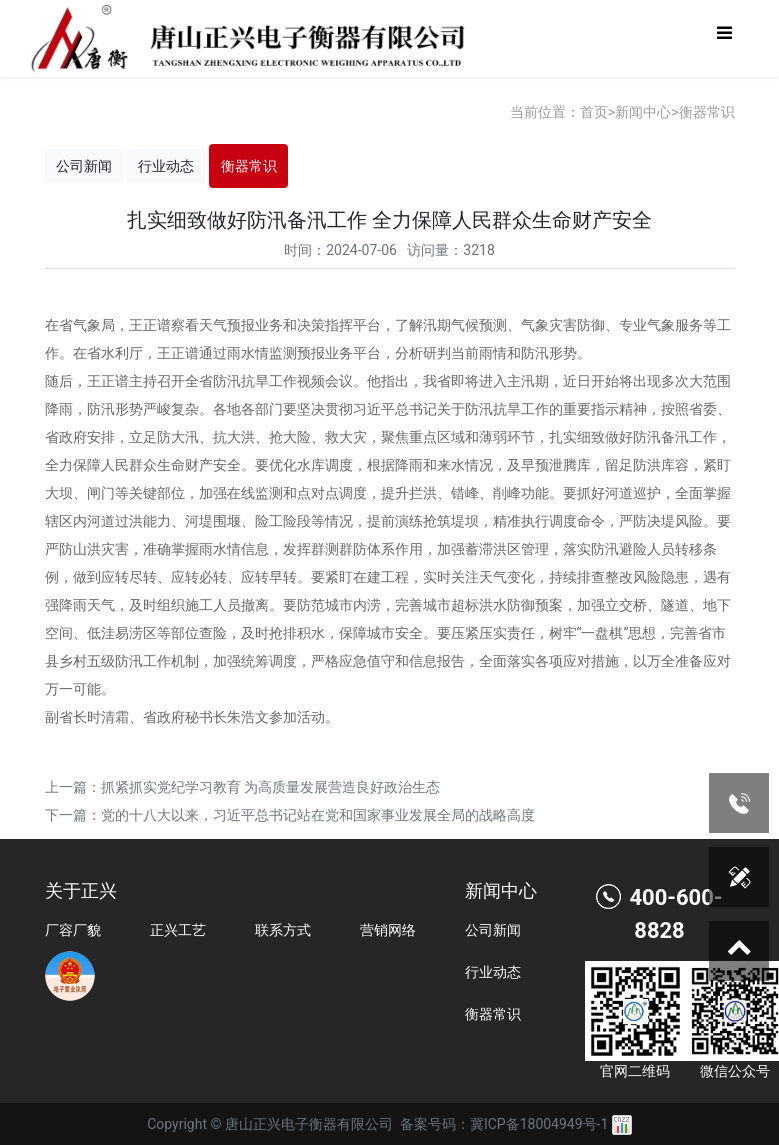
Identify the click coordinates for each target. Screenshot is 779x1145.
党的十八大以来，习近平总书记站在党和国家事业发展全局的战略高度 (318, 815)
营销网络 (388, 930)
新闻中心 (643, 112)
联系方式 (283, 930)
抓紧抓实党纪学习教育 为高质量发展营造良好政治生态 (270, 787)
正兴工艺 (178, 930)
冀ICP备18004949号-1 (539, 1124)
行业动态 (166, 166)
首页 (594, 112)
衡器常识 (707, 112)
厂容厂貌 (73, 930)
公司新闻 (84, 166)
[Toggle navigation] (724, 38)
